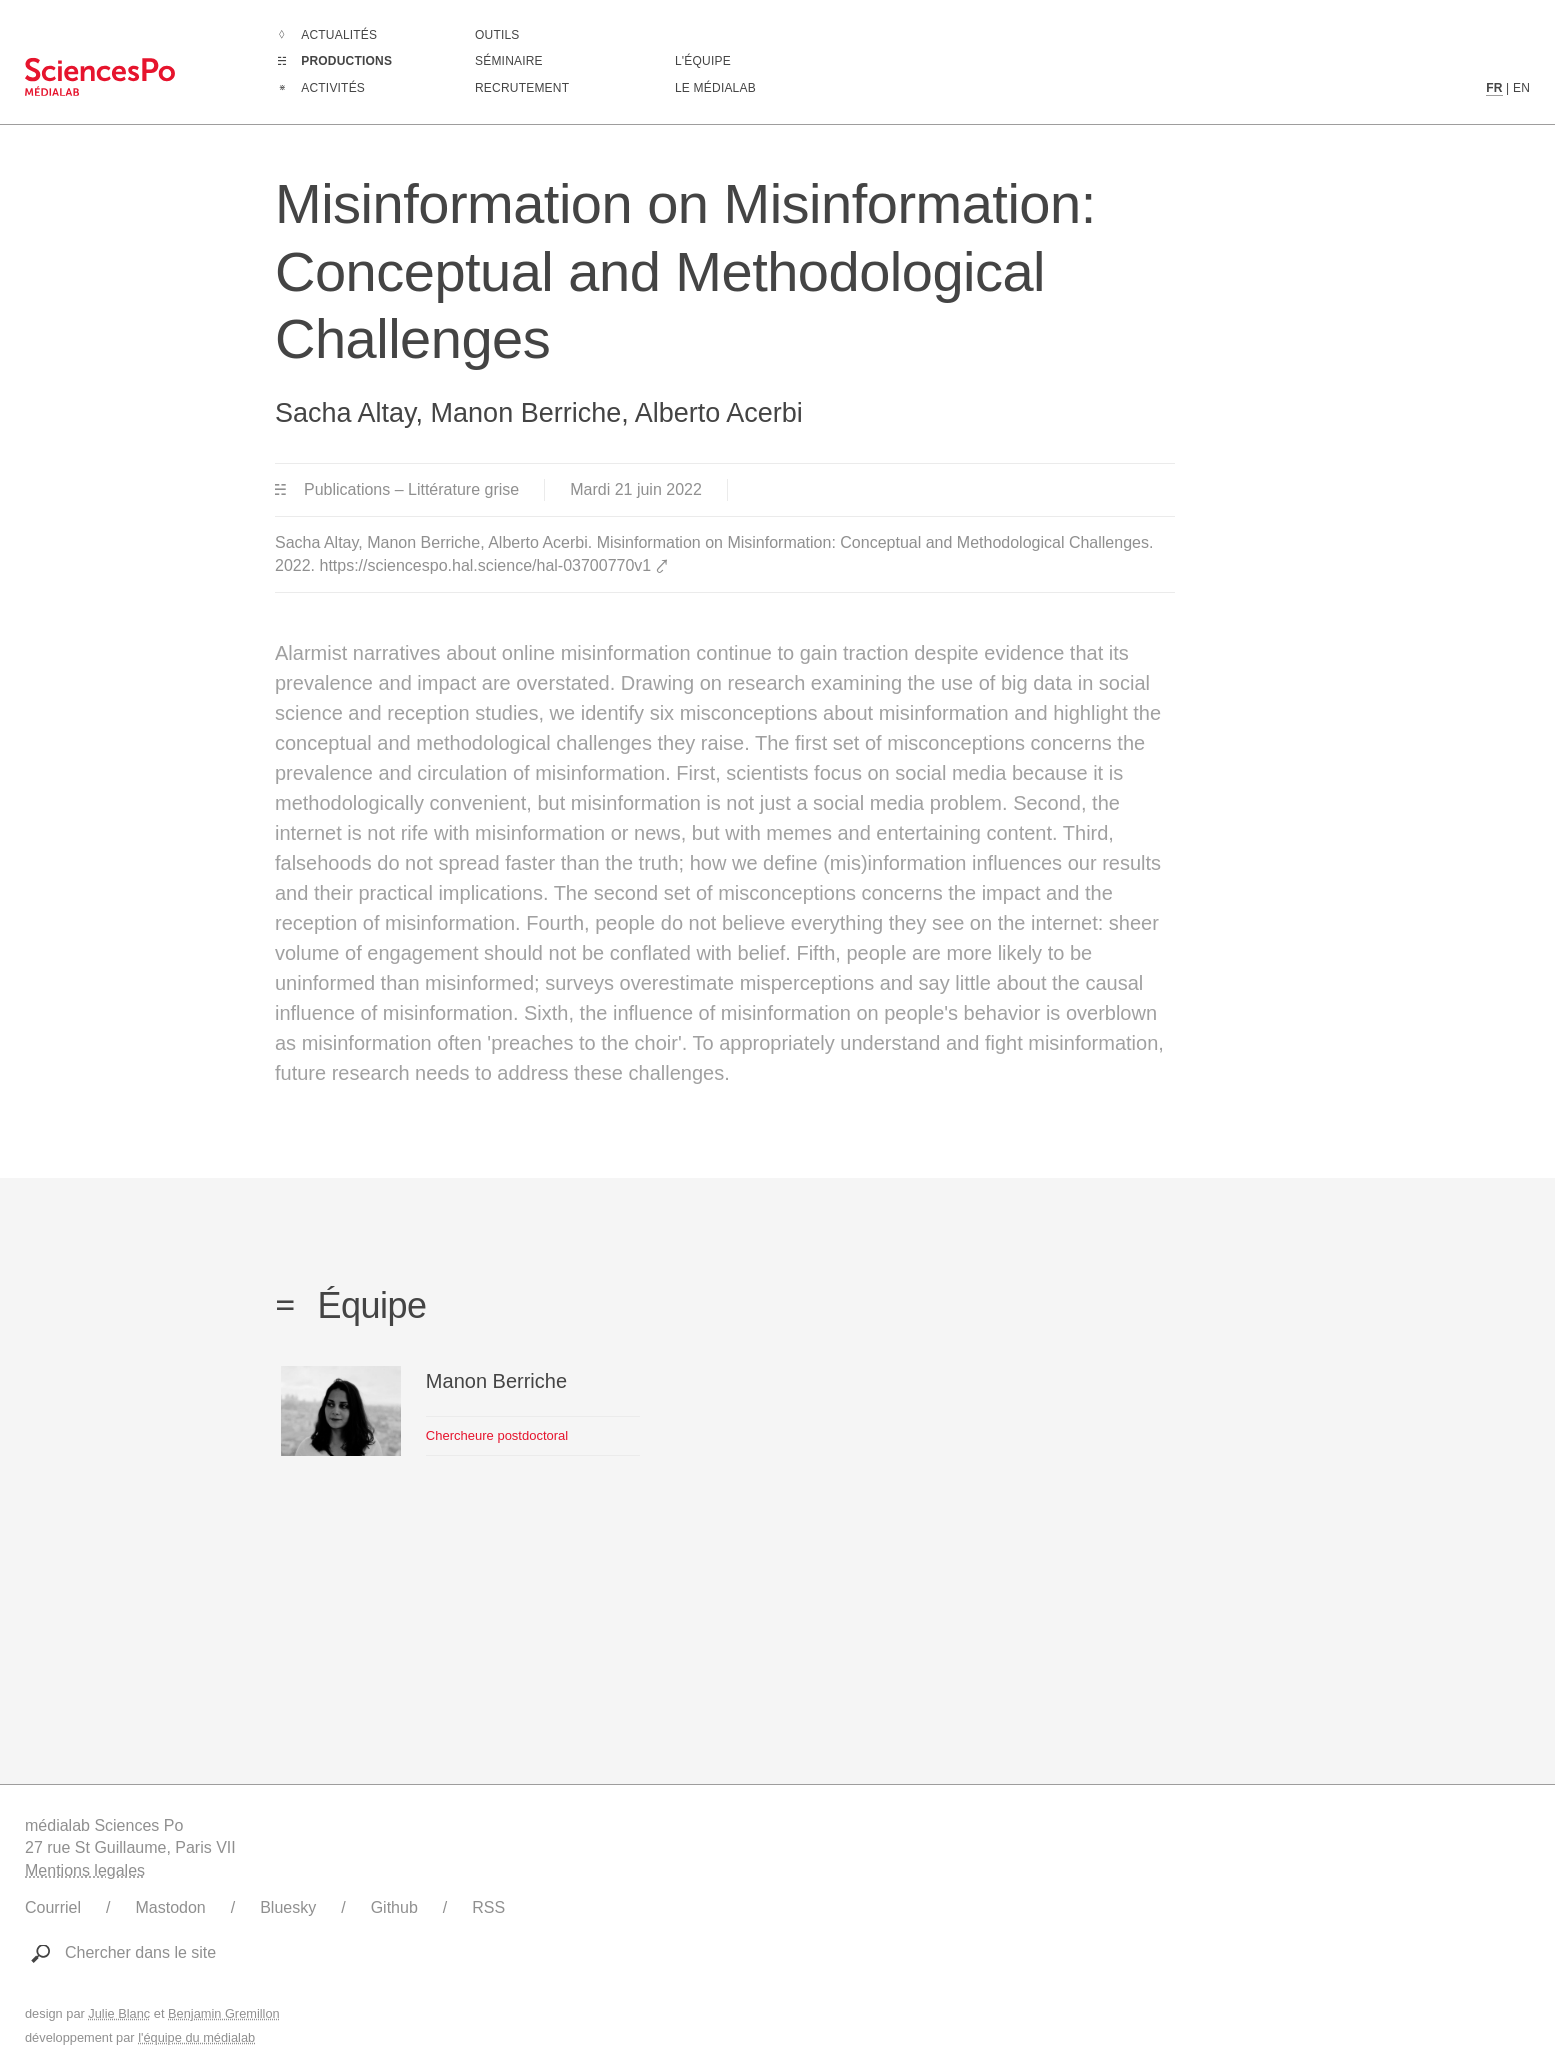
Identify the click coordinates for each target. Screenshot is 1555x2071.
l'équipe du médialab (196, 2037)
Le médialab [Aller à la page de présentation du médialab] (715, 88)
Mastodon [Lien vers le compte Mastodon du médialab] (170, 1907)
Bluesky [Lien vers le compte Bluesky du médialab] (288, 1907)
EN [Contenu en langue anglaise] (1521, 88)
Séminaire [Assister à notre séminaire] (509, 61)
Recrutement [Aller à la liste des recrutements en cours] (522, 88)
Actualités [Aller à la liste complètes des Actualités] (339, 35)
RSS (488, 1907)
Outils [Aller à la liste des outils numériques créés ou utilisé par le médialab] (497, 35)
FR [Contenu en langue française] (1494, 88)
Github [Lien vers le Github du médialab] (394, 1907)
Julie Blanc (119, 2013)
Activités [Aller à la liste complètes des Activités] (333, 88)
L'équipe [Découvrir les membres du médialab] (703, 61)
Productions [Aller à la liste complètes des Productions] (346, 61)
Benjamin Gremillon (224, 2013)
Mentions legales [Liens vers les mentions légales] (85, 1870)
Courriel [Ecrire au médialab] (53, 1907)
